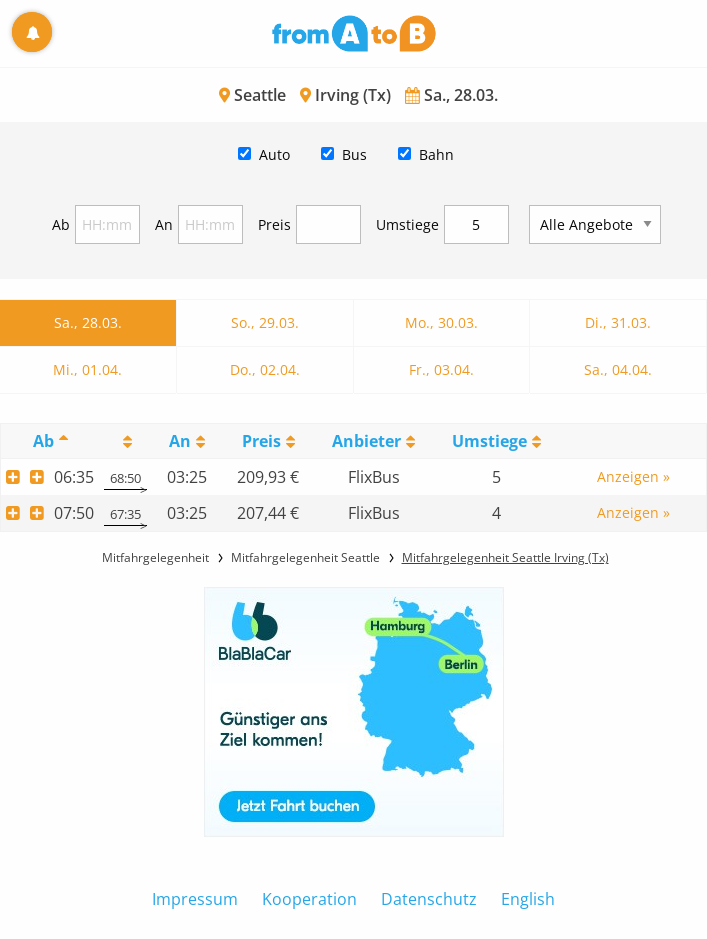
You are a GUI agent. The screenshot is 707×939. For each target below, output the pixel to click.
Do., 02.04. (265, 369)
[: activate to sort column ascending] (125, 441)
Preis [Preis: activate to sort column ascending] (261, 441)
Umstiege (407, 224)
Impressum (195, 899)
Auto (274, 154)
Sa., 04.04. (618, 369)
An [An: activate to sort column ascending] (180, 441)
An (164, 224)
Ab (61, 224)
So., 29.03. (265, 322)
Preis (274, 224)
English (528, 899)
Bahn (436, 154)
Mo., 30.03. (441, 322)
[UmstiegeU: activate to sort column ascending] (496, 441)
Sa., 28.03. (88, 322)
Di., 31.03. (618, 322)
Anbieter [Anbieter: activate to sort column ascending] (366, 441)
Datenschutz (429, 899)
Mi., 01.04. (87, 369)
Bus (354, 154)
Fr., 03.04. (441, 369)
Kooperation (309, 899)
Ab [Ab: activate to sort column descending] (43, 441)
